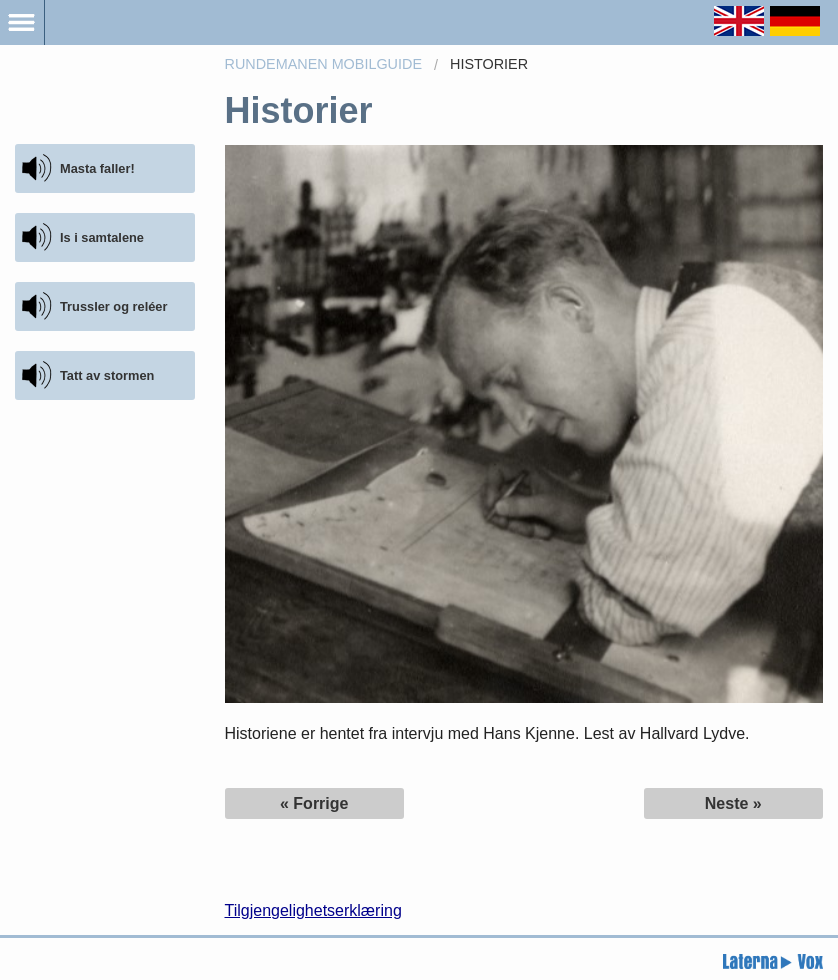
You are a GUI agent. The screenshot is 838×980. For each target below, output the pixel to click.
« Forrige (314, 803)
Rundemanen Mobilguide (324, 64)
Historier (489, 64)
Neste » (733, 803)
